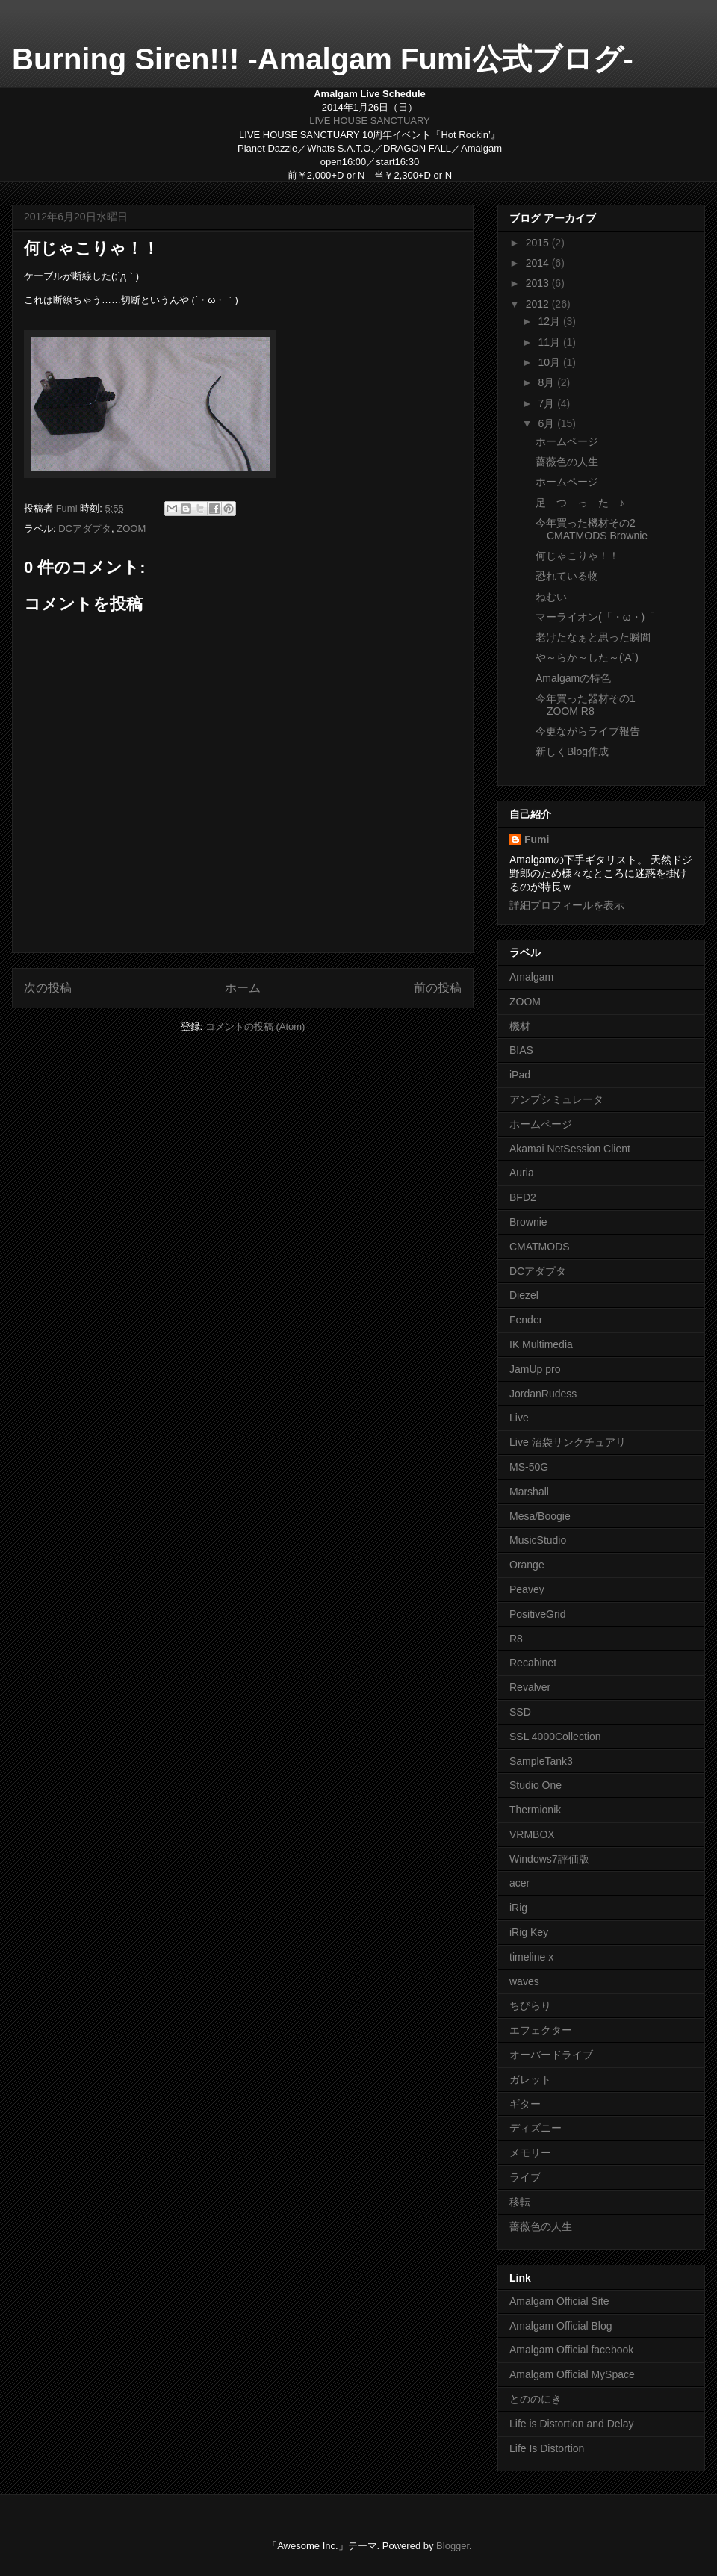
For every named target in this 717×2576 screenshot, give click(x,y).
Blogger (452, 2545)
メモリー (530, 2152)
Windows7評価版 (549, 1859)
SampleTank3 (541, 1761)
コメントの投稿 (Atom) (255, 1026)
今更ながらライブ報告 (588, 731)
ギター (525, 2104)
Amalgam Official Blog (560, 2326)
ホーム (243, 987)
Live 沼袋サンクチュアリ (567, 1442)
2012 (539, 304)
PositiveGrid (537, 1614)
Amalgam (531, 977)
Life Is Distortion (546, 2448)
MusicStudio (537, 1540)
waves (524, 1981)
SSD (520, 1712)
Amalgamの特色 (573, 678)
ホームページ (567, 441)
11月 (550, 342)
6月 (547, 423)
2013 (539, 283)
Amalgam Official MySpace (572, 2374)
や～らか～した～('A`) (587, 657)
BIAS (521, 1050)
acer (519, 1883)
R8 (516, 1639)
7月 (547, 403)
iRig (518, 1908)
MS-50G (528, 1467)
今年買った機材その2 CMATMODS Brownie (592, 529)
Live (519, 1418)
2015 (539, 243)
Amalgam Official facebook (571, 2350)
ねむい (551, 597)
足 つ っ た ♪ (580, 503)
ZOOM (131, 528)
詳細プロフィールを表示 (566, 905)
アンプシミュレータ (556, 1099)
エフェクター (540, 2030)
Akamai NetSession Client (569, 1149)
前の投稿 (438, 987)
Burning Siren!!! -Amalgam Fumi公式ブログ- (322, 59)
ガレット (530, 2079)
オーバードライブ (551, 2055)
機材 (519, 1026)
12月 (550, 321)
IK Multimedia (541, 1344)
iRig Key (528, 1932)
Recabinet (532, 1663)
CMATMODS (539, 1247)
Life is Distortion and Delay (571, 2424)
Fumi (536, 839)
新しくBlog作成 (572, 751)
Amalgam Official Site (559, 2301)
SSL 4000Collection (554, 1736)
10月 (550, 362)
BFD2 (522, 1197)
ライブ (525, 2177)
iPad (519, 1075)
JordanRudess (543, 1394)
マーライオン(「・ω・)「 (595, 617)
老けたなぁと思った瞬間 (593, 637)
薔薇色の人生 (567, 462)
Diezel (523, 1295)
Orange (526, 1565)
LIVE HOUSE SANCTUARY (369, 120)
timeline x (531, 1957)
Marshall (529, 1492)
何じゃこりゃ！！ (577, 556)
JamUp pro (534, 1369)
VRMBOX (532, 1834)
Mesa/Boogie (540, 1516)
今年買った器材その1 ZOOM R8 (586, 704)
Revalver (529, 1687)
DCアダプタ (84, 528)
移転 (519, 2202)
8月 (547, 382)
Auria (521, 1173)
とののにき (535, 2399)
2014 (539, 263)
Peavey (526, 1589)
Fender (525, 1320)
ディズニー (535, 2128)
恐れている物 (567, 576)
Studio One (535, 1785)
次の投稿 (48, 987)
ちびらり (530, 2005)
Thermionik (535, 1810)
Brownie (528, 1222)
